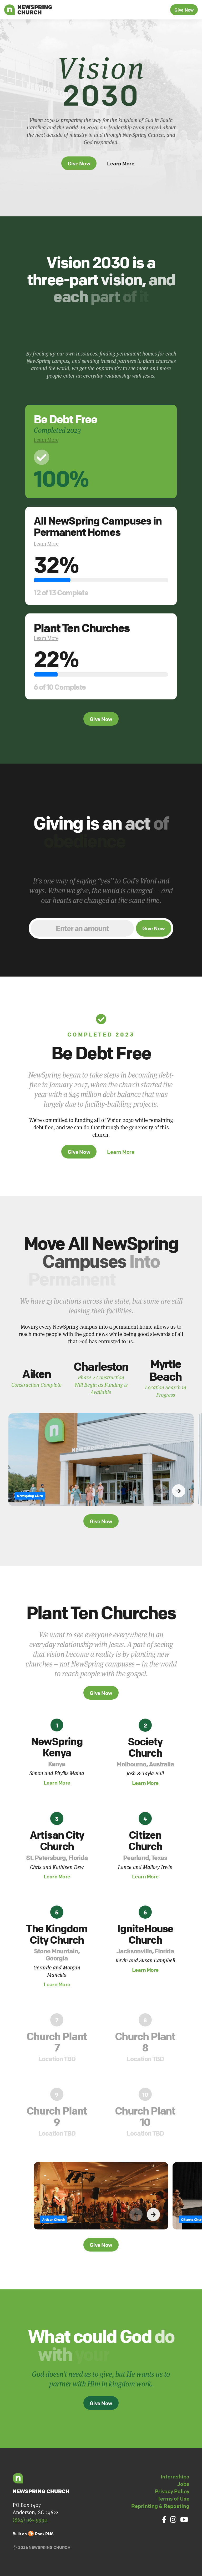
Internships (175, 2476)
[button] (178, 1516)
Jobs (183, 2484)
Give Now (184, 10)
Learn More (120, 163)
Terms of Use (173, 2498)
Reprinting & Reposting (160, 2506)
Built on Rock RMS (33, 2533)
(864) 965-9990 (30, 2519)
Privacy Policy (172, 2491)
